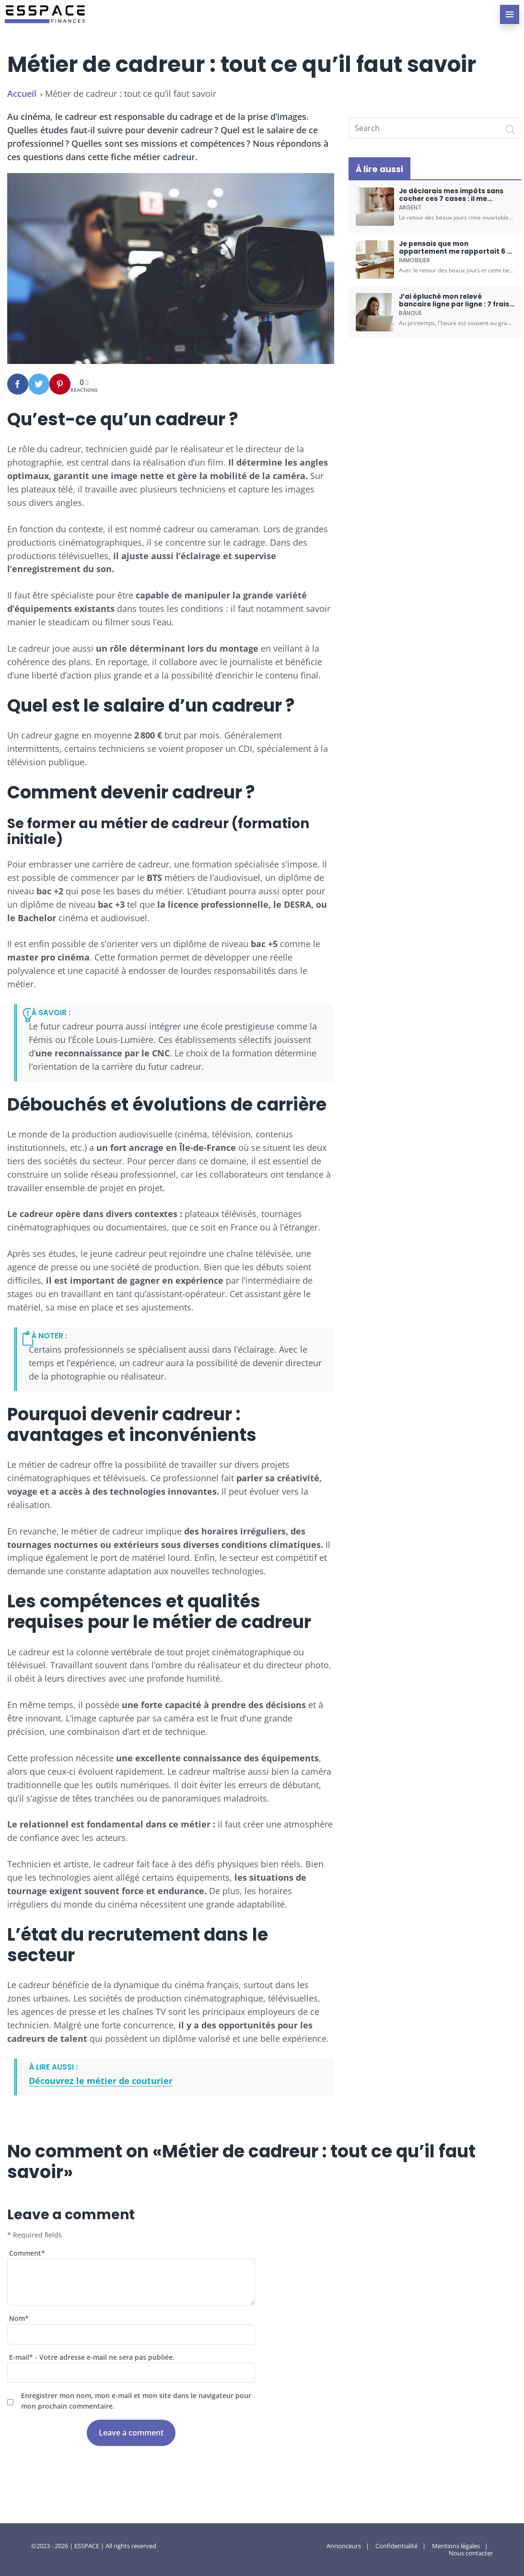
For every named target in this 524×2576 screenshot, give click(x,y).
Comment (27, 2253)
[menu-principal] (509, 14)
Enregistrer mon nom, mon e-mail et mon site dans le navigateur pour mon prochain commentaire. (136, 2401)
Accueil (21, 93)
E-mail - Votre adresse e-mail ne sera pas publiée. (92, 2357)
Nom (19, 2318)
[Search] (511, 129)
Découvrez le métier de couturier (101, 2080)
